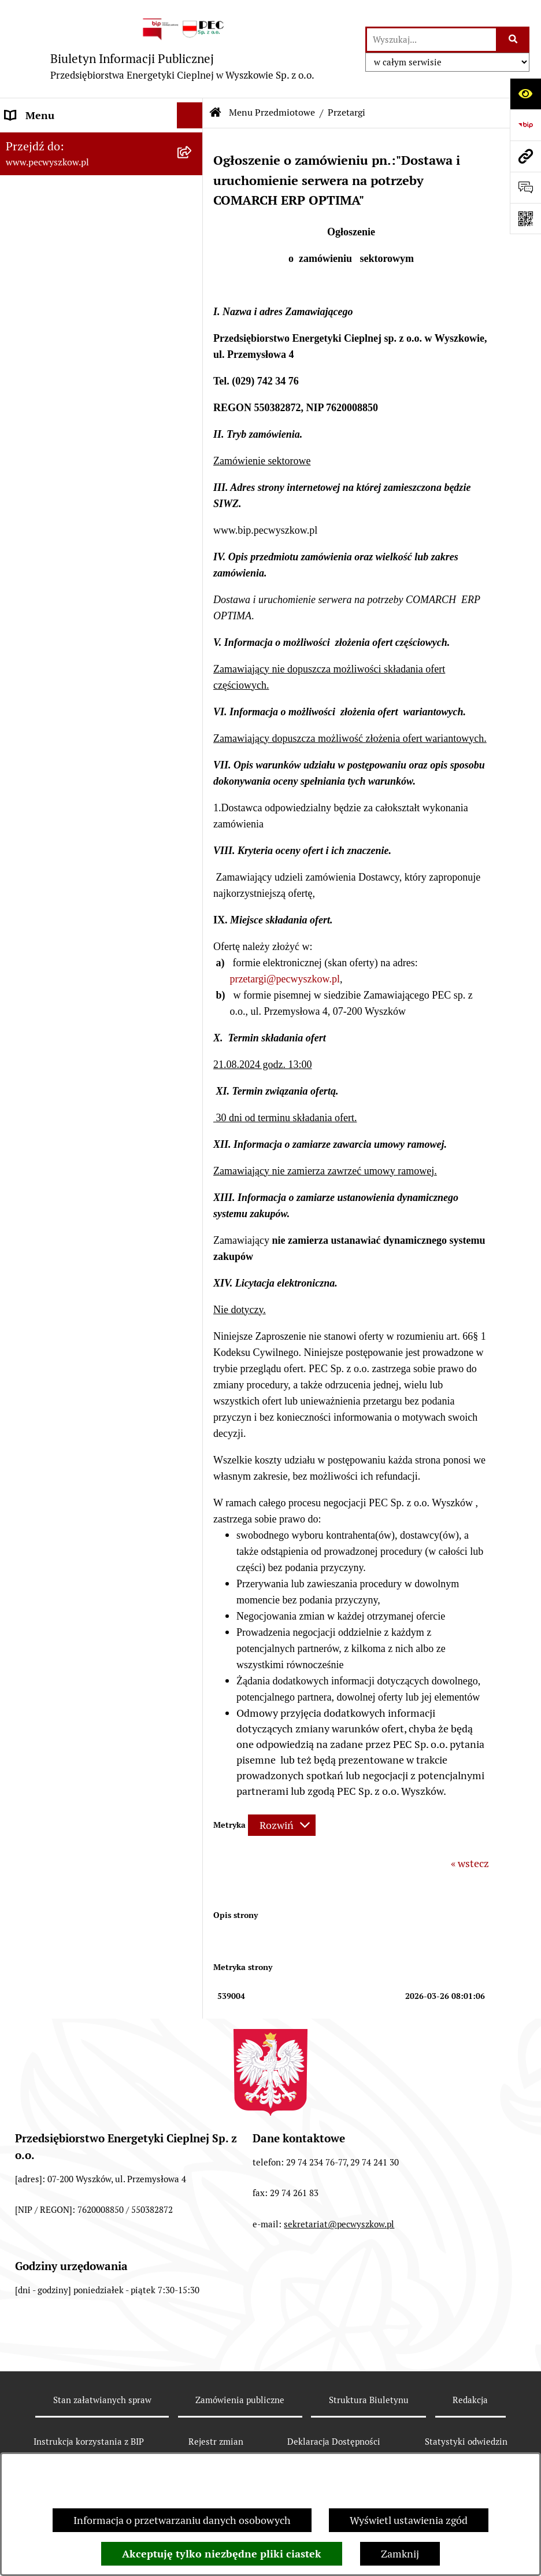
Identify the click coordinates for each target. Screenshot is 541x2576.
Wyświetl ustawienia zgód (409, 2520)
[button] (192, 141)
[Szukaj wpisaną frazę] (513, 40)
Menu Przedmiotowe (53, 167)
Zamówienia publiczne (239, 2399)
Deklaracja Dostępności (333, 2441)
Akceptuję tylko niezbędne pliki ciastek (221, 2553)
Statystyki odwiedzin (466, 2441)
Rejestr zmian (215, 2441)
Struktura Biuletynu (369, 2399)
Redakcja (470, 2399)
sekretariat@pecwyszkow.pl (339, 2224)
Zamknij (400, 2553)
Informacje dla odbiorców (63, 469)
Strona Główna (39, 141)
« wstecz (470, 1863)
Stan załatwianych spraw (102, 2399)
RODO (19, 495)
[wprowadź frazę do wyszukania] (431, 40)
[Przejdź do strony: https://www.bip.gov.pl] (525, 125)
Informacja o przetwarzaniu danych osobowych (182, 2520)
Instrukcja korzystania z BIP (69, 417)
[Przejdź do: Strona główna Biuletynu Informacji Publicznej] (215, 113)
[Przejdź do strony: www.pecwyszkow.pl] (525, 156)
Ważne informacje (46, 443)
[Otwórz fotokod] (525, 218)
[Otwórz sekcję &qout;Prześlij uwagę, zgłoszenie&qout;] (525, 187)
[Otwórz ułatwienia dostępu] (525, 93)
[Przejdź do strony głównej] (183, 49)
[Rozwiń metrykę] (282, 1825)
